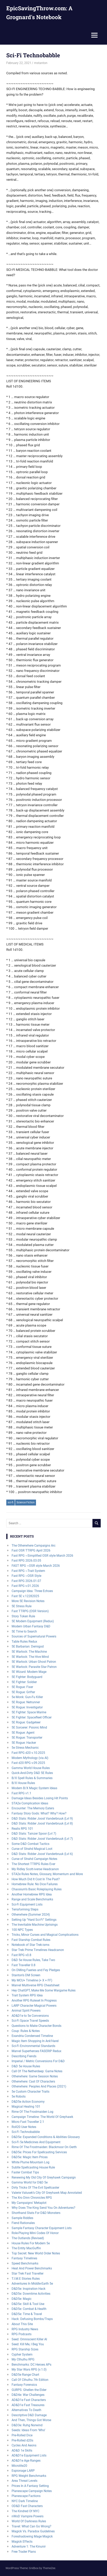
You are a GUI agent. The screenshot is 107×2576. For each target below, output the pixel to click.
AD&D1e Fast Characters (29, 2400)
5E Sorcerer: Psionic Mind (29, 1727)
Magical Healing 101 (26, 2106)
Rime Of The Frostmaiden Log (32, 2112)
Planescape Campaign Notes (32, 2491)
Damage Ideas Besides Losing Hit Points (40, 1798)
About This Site (22, 2324)
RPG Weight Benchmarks (29, 2476)
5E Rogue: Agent (23, 1732)
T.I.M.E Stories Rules (26, 2278)
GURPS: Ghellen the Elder (29, 2390)
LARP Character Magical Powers (34, 2005)
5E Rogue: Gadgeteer (26, 1722)
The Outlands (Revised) (28, 2238)
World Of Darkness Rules (29, 2521)
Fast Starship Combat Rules (31, 1940)
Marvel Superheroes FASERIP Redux (36, 2051)
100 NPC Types (22, 1930)
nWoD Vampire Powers (27, 2516)
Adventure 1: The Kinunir (29, 2546)
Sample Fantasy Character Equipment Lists (42, 2228)
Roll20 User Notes (24, 2127)
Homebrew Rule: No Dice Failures (35, 1884)
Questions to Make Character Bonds (36, 2026)
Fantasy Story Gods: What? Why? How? (39, 1813)
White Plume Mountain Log (30, 2162)
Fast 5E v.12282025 (25, 1596)
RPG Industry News (25, 2329)
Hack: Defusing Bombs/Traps (32, 2319)
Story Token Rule (23, 1616)
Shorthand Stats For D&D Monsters (36, 2213)
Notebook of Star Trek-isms (30, 1945)
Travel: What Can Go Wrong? (31, 2526)
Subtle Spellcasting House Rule (33, 2167)
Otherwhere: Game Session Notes (35, 2076)
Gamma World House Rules (31, 1768)
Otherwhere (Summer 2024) (31, 1914)
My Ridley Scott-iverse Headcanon (35, 1869)
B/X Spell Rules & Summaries (32, 1778)
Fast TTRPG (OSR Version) (30, 1611)
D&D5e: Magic (21, 2299)
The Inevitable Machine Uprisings (35, 1924)
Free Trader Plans (24, 2551)
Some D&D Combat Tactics (30, 1844)
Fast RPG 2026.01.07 (26, 1581)
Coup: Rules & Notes (26, 2031)
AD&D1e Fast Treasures (28, 2405)
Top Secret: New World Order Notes (36, 2253)
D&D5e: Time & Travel (27, 2314)
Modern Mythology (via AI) (30, 1758)
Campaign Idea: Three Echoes (32, 1591)
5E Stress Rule (21, 1606)
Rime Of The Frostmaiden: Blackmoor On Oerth (44, 2147)
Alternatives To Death (26, 2410)
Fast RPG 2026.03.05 (26, 1560)
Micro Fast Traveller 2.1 (28, 2122)
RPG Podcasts (21, 2334)
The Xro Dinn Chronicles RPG (32, 2197)
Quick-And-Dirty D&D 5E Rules (32, 1773)
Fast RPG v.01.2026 (25, 1586)
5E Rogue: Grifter (23, 1692)
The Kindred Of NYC (25, 2511)
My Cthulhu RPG (23, 2359)
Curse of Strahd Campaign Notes (34, 1859)
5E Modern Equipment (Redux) (33, 1621)
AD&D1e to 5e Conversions (30, 2016)
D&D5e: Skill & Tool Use (28, 2304)
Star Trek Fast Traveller (27, 2273)
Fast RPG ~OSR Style (26, 1576)
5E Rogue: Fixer (22, 1687)
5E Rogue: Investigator (27, 1707)
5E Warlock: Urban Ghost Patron (34, 1662)
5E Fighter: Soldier (24, 1682)
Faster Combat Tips (25, 2172)
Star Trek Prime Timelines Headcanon (38, 1950)
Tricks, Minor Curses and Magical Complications (45, 1935)
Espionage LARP (23, 2470)
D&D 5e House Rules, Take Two (33, 1960)
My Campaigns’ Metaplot (29, 2203)
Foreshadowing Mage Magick (32, 2536)
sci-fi (10, 1502)
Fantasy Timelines (24, 2258)
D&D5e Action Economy (28, 2101)
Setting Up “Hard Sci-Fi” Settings (34, 1920)
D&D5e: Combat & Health (29, 2309)
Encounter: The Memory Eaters (33, 1808)
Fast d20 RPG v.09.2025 (28, 1763)
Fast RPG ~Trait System (28, 1571)
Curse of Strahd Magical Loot (32, 1849)
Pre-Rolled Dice (22, 2435)
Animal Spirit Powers (26, 2010)
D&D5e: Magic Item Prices (30, 2157)
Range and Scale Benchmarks (32, 1899)
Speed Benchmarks (25, 2263)
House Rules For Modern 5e (31, 2243)
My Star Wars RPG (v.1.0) (29, 2369)
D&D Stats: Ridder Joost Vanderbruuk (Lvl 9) (42, 1818)
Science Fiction (26, 1502)
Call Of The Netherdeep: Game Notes (37, 2071)
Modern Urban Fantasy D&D (31, 1626)
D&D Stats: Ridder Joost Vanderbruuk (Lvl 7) (42, 1839)
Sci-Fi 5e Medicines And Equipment (36, 2142)
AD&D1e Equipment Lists (29, 2455)
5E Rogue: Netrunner (26, 1702)
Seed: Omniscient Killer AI (29, 2339)
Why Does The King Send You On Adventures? (43, 2208)
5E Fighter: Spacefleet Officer (32, 1717)
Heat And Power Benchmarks (32, 2268)
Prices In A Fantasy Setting (30, 2486)
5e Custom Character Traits (30, 2091)
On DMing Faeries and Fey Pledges (36, 1970)
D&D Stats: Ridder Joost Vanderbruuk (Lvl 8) (42, 1823)
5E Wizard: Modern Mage (29, 1672)
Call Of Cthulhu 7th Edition (30, 2380)
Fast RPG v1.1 (21, 1793)
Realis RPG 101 (22, 1828)
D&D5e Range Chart (25, 2374)
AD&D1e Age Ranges (26, 2460)
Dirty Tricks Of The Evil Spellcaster (35, 2187)
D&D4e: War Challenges (28, 2395)
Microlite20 (19, 2466)
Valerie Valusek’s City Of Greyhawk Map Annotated (47, 2193)
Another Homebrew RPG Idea (32, 1894)
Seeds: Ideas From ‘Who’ (28, 2430)
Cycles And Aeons (24, 2445)
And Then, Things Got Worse (31, 2420)
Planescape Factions (26, 2496)
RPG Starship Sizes (25, 2349)
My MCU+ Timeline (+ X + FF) (32, 1980)
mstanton (40, 63)
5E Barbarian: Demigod (28, 1646)
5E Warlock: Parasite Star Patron (34, 1667)
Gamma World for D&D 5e (30, 2182)
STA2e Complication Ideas (30, 1803)
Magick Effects (22, 2541)
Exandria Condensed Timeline (32, 2036)
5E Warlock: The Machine (29, 1651)
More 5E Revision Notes (28, 1601)
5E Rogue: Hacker (24, 1743)
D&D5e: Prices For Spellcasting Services (39, 2152)
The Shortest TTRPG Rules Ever (33, 1864)
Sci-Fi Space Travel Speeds (30, 2020)
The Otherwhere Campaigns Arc (33, 1545)
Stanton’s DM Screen (26, 1975)
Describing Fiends (24, 2056)
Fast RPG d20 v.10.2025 (28, 1753)
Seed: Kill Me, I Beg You (28, 2344)
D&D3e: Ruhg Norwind (27, 2425)
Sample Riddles (22, 2218)
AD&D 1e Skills (22, 2450)
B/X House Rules (23, 1783)
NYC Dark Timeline (25, 2501)
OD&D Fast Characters (27, 2506)
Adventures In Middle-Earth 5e (32, 2283)
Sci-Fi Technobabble (26, 2132)
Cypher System (22, 2354)
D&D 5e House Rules (26, 2066)
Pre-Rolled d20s (22, 2440)
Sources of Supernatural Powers (34, 1636)
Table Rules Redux (24, 1641)
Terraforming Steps (25, 1909)
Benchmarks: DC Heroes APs (31, 2364)
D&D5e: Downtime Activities (31, 2293)
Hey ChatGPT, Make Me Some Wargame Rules (44, 1990)
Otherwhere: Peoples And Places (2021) (39, 2086)
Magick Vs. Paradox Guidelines (33, 2531)
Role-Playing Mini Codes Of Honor (35, 2233)
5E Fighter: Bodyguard (27, 1677)
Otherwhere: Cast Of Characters (33, 2081)
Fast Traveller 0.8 (23, 1965)
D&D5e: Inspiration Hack (28, 2289)
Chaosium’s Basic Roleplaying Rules (37, 1889)
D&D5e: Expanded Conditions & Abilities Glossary (46, 2137)
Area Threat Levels (24, 2481)
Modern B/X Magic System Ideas (34, 1788)
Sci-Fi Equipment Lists (27, 1904)
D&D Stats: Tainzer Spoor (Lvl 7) (34, 1833)
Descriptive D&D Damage (29, 2415)
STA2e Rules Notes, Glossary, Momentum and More (47, 1874)
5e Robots (19, 2096)
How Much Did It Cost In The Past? (36, 1879)
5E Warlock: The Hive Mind (30, 1657)
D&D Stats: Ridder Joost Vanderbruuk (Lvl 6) (42, 1854)
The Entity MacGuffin (26, 2248)
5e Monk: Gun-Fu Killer (27, 1697)
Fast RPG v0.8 (21, 1955)
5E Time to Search (24, 1631)
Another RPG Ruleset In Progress (34, 2000)
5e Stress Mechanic (25, 1747)
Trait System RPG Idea (27, 1995)
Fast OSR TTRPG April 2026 (31, 1550)
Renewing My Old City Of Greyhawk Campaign (44, 2177)
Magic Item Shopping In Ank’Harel (35, 2041)
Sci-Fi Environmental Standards (33, 2046)
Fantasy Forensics (24, 2385)
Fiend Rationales (23, 2223)
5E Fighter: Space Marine (29, 1712)
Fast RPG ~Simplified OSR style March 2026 (42, 1555)
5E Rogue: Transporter (27, 1737)
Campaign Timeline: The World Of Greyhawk (42, 2117)
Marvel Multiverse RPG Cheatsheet (35, 1985)
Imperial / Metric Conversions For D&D (38, 2061)
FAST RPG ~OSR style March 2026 (36, 1566)
